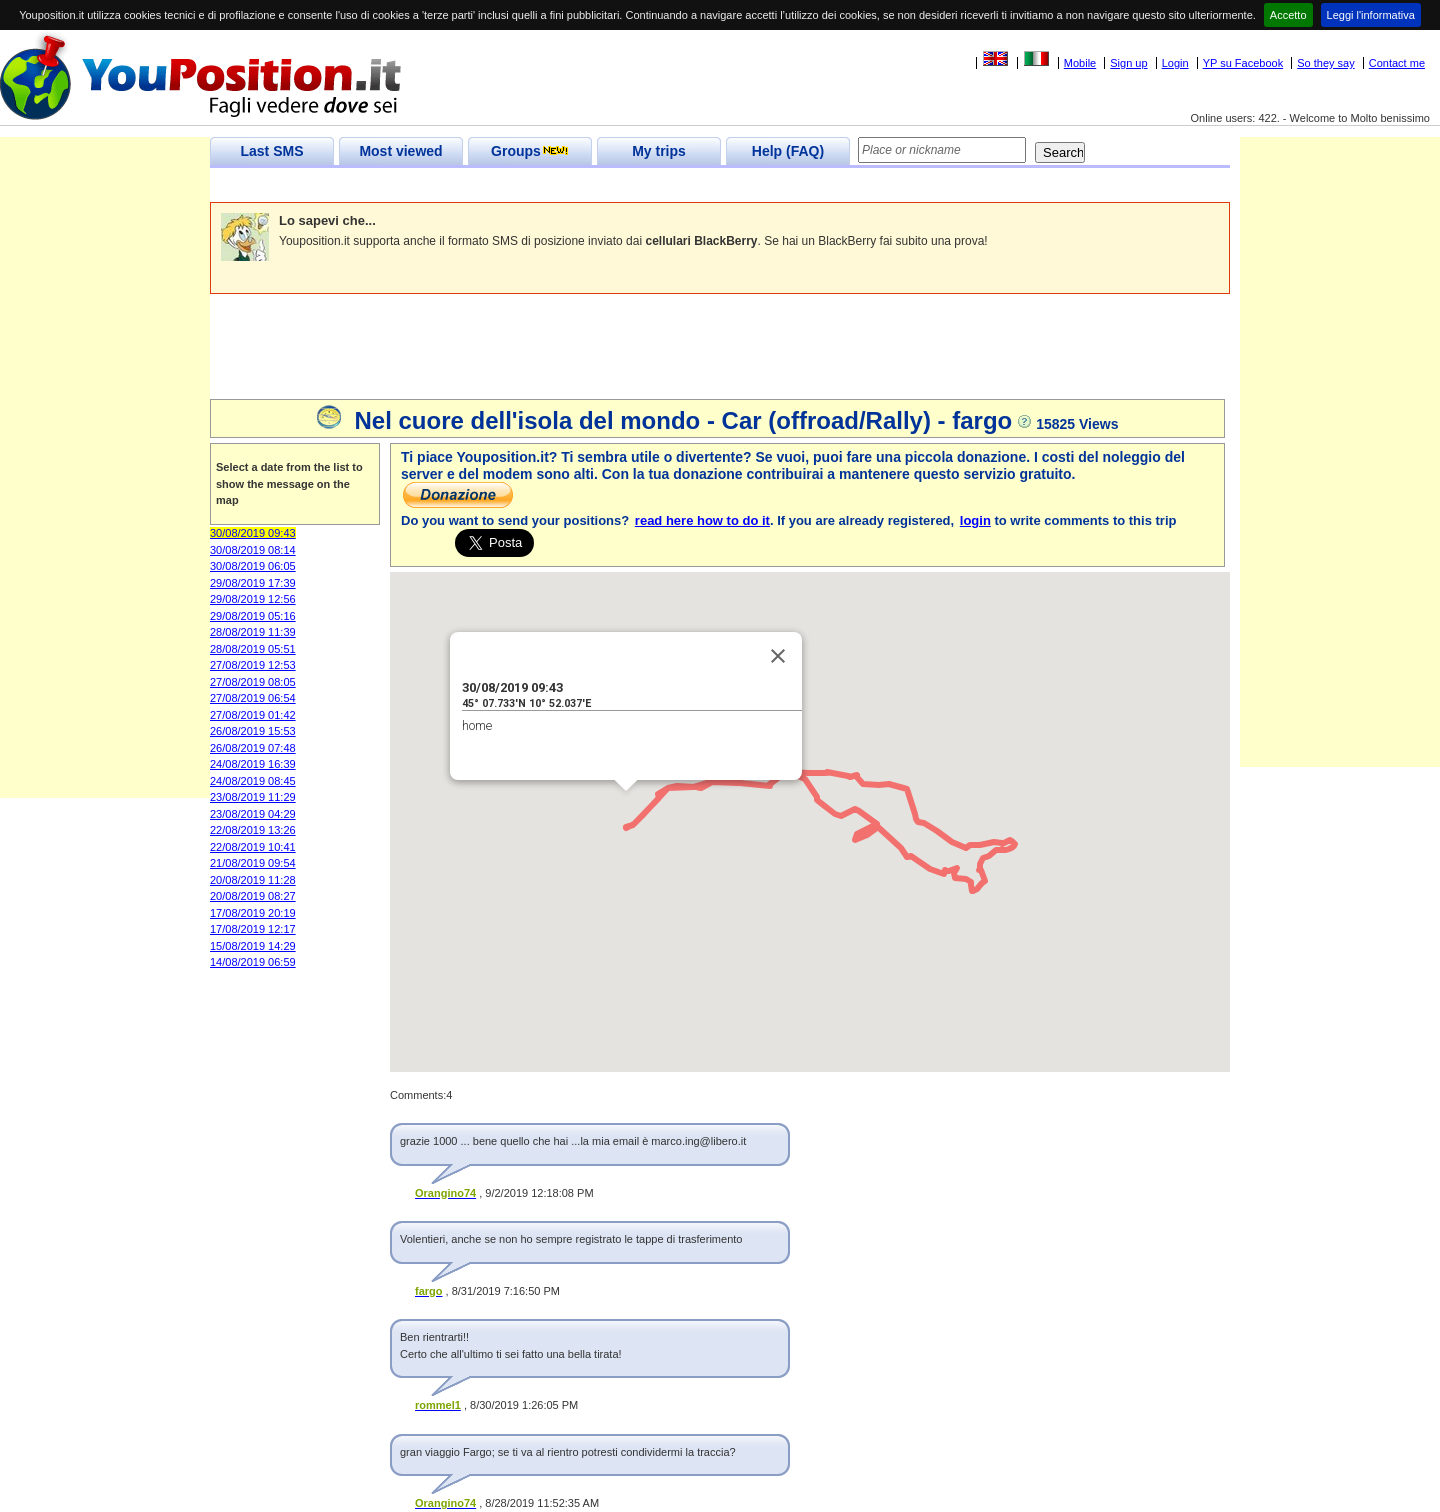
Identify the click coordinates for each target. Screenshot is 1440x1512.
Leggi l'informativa (1371, 15)
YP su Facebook (1243, 63)
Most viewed (400, 151)
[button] (626, 809)
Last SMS (271, 151)
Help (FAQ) (788, 151)
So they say (1325, 63)
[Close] (778, 656)
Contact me (1397, 63)
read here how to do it (702, 520)
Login (1175, 63)
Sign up (1128, 63)
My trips (659, 151)
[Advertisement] (574, 185)
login (975, 520)
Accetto (1288, 15)
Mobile (1080, 63)
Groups (530, 151)
